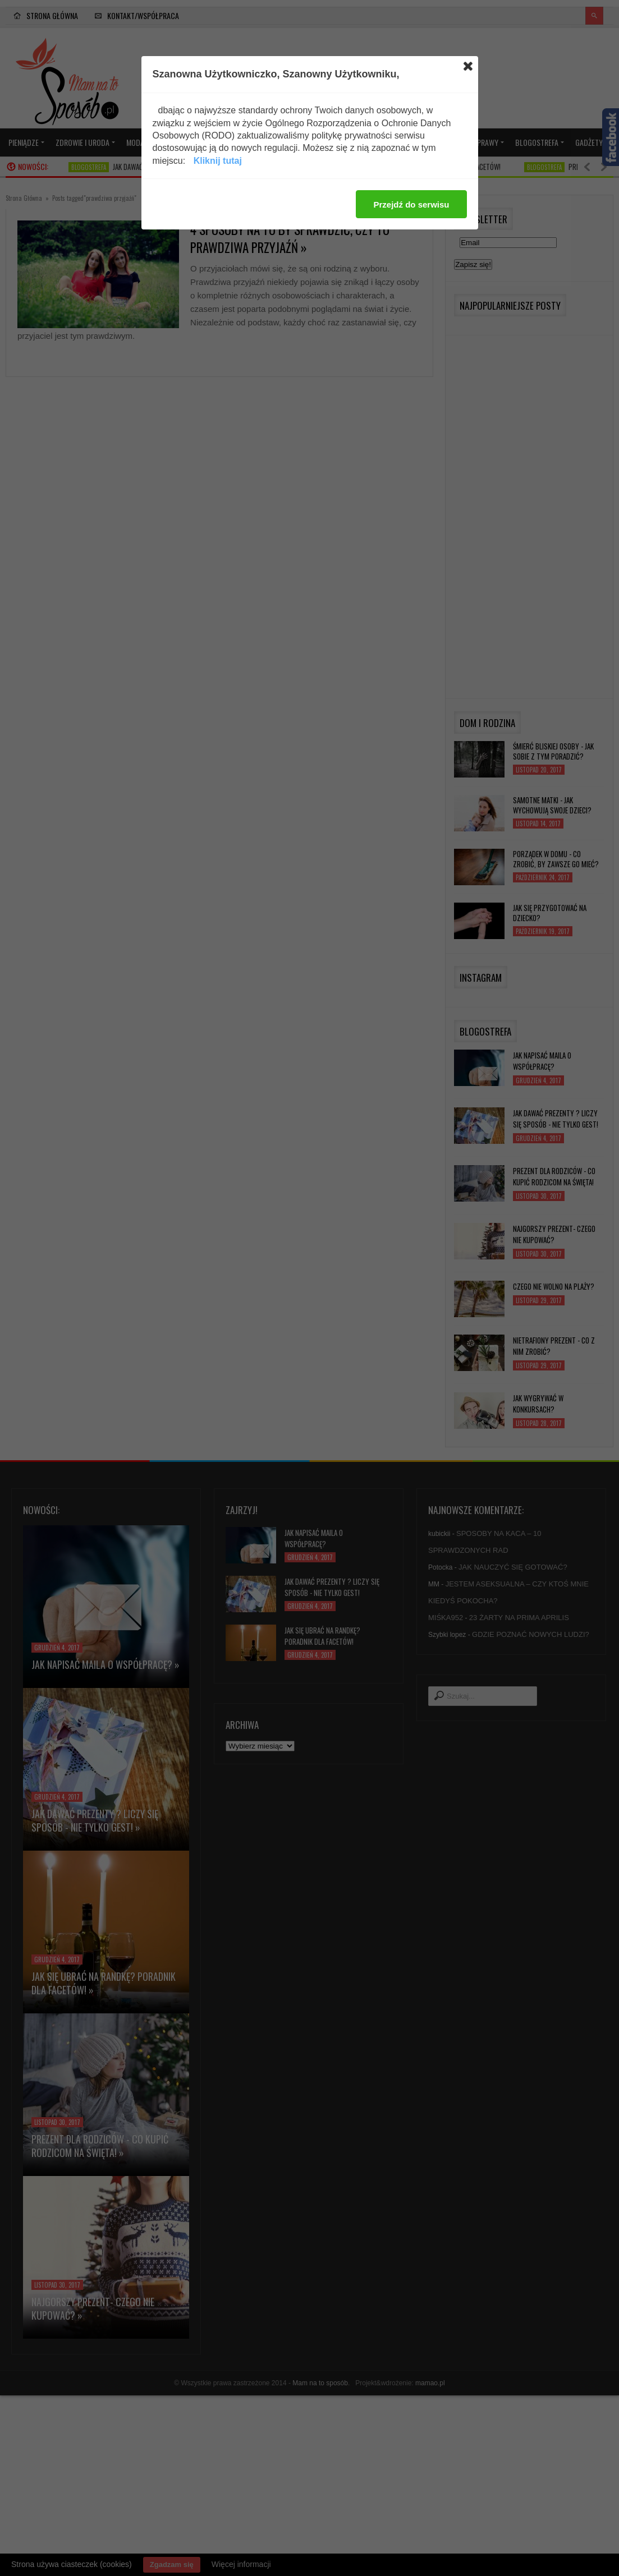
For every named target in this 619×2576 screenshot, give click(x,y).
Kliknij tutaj (218, 160)
